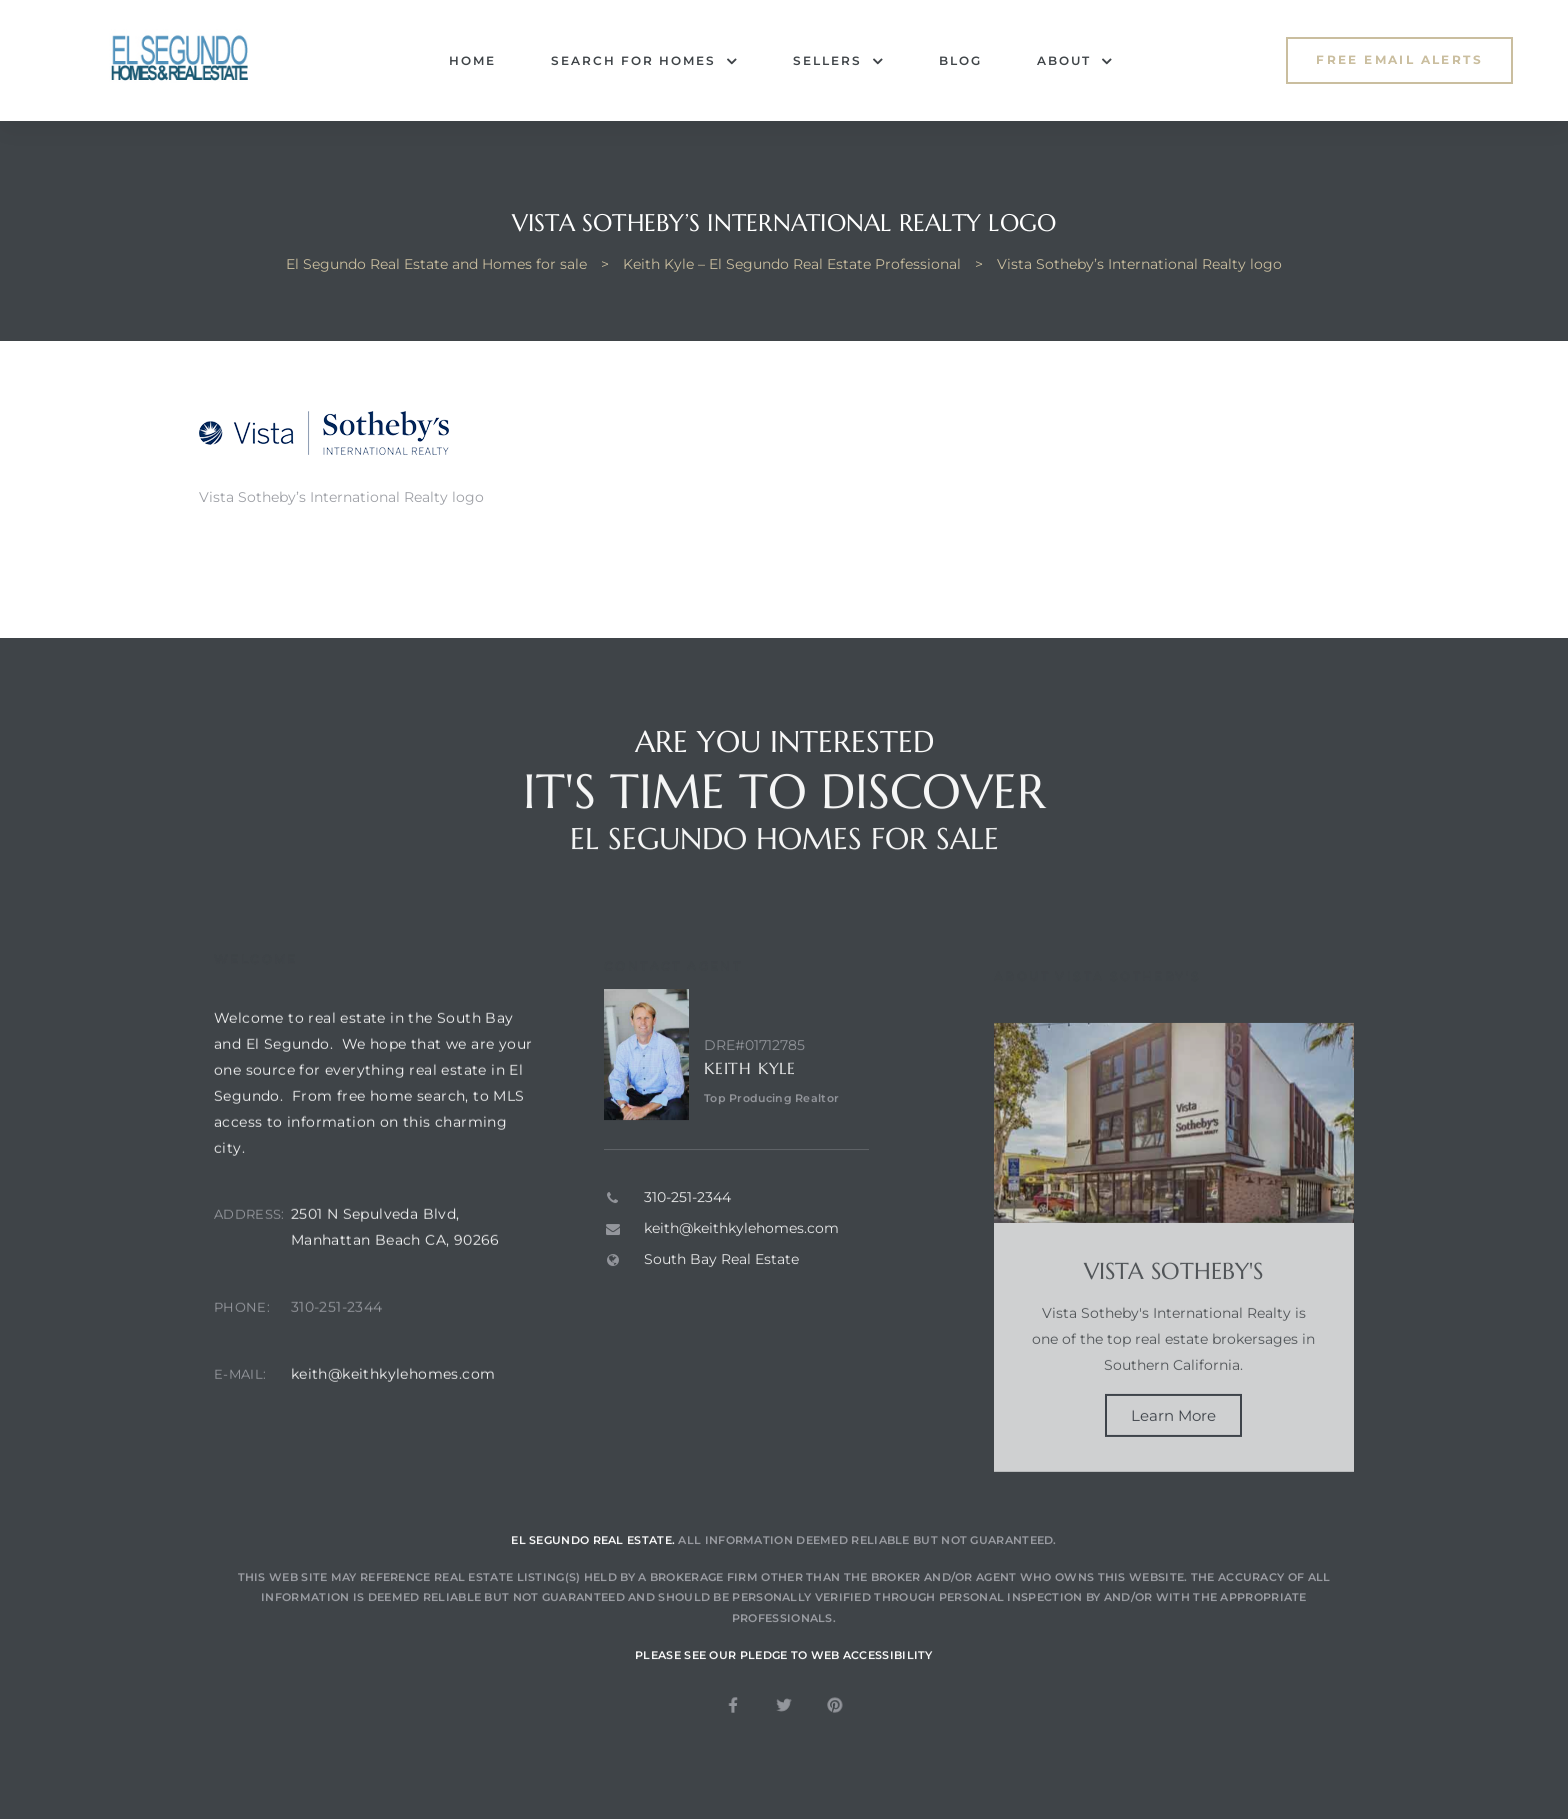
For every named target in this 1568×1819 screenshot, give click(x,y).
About (1075, 61)
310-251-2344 (337, 1354)
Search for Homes (644, 61)
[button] (1399, 60)
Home (472, 60)
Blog (960, 60)
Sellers (838, 61)
